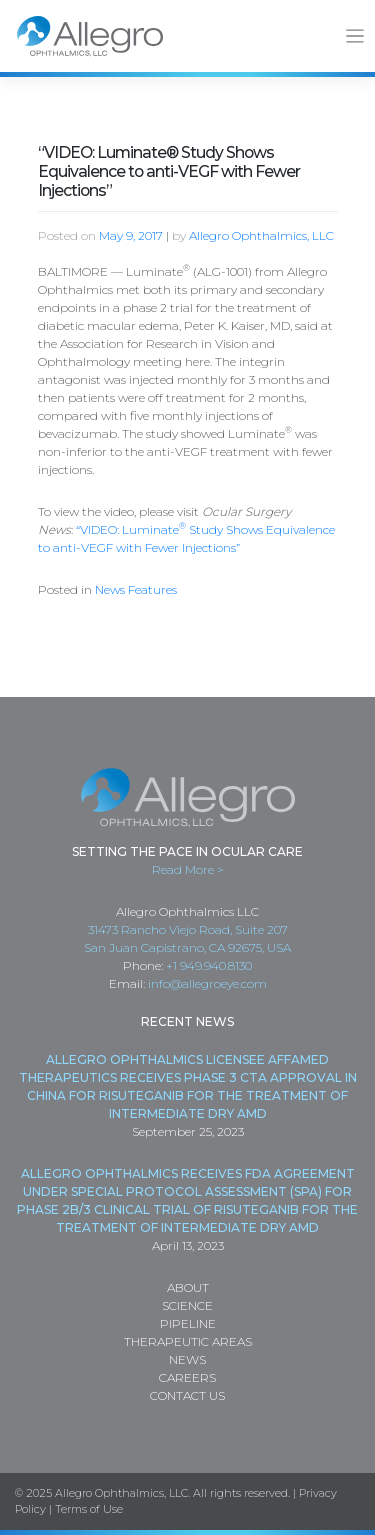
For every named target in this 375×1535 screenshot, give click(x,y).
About (188, 1287)
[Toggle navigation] (355, 36)
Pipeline (188, 1323)
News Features (136, 589)
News (187, 1359)
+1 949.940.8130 (209, 965)
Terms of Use (89, 1509)
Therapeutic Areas (188, 1341)
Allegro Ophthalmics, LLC (261, 235)
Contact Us (187, 1395)
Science (187, 1305)
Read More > (188, 869)
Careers (187, 1377)
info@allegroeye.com (207, 983)
